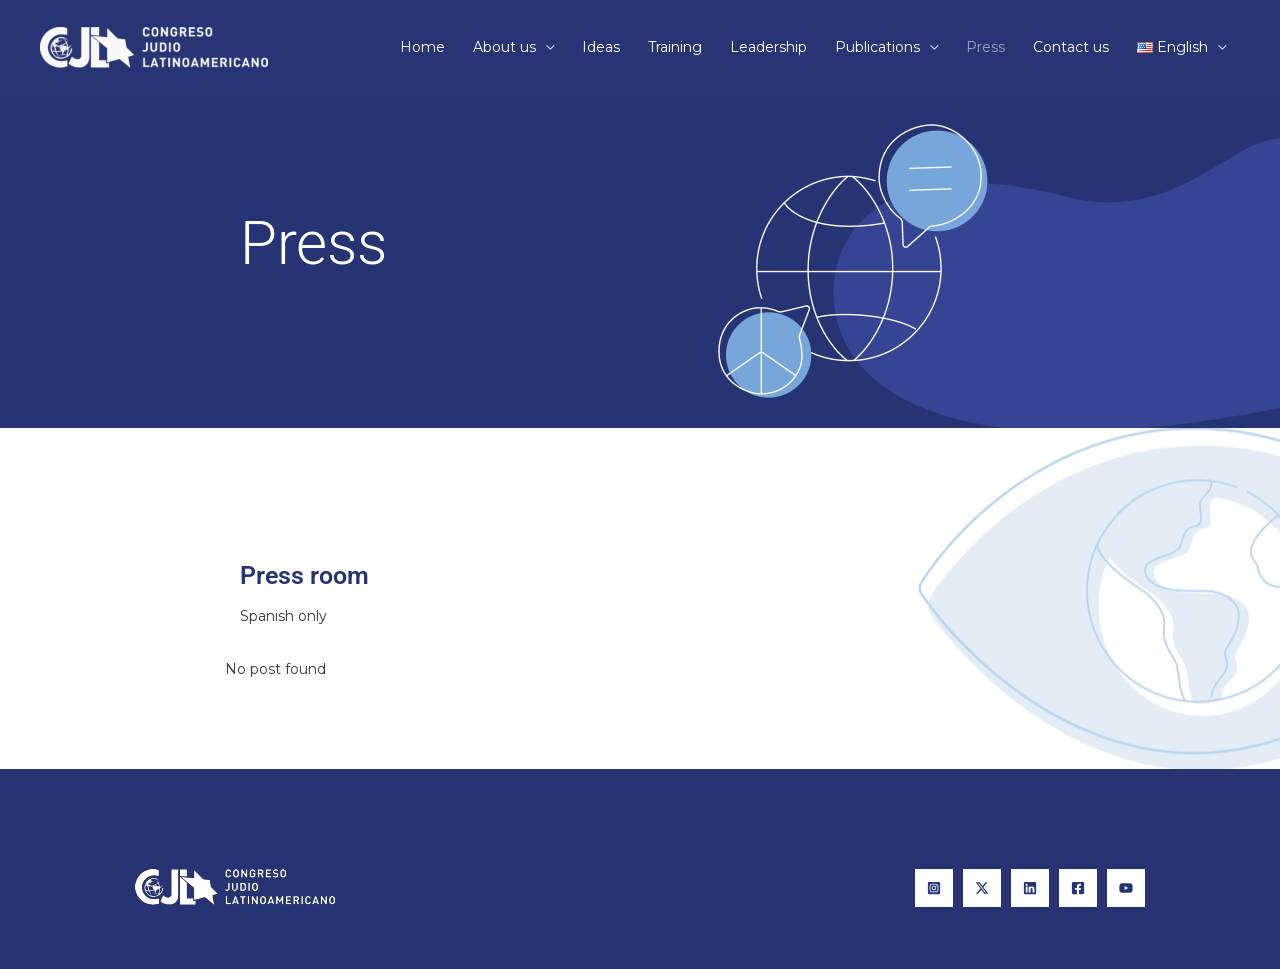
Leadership (768, 47)
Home (422, 47)
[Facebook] (1078, 888)
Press (985, 47)
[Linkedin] (1030, 888)
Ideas (601, 47)
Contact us (1071, 47)
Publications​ (877, 47)
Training (675, 47)
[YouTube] (1126, 888)
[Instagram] (934, 888)
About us (504, 47)
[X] (982, 888)
